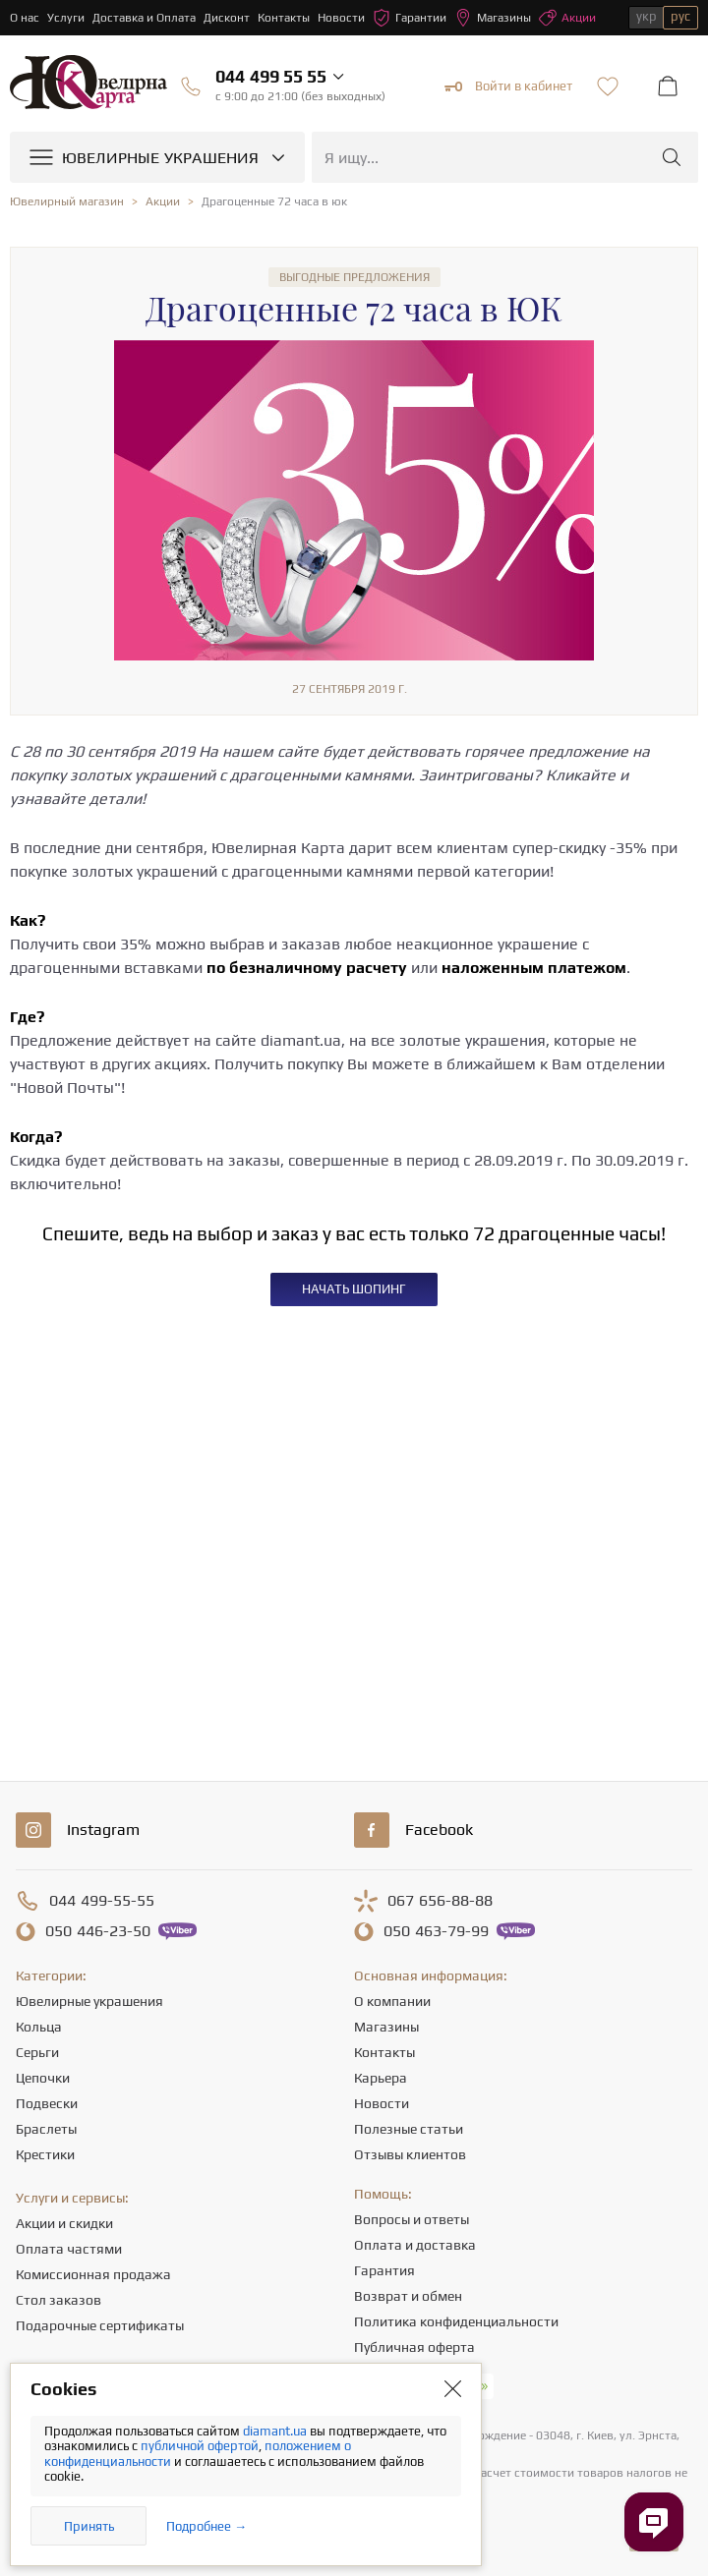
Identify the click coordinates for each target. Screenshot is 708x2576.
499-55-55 (101, 1901)
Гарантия (384, 2270)
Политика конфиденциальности (456, 2321)
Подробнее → (206, 2526)
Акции (567, 18)
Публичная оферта (414, 2347)
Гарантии (409, 18)
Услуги (66, 18)
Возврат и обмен (408, 2296)
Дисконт (227, 18)
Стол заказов (58, 2300)
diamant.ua (276, 2431)
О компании (392, 2001)
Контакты (284, 18)
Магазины (492, 18)
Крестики (45, 2154)
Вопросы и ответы (411, 2219)
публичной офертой (200, 2445)
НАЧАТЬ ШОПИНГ (354, 1289)
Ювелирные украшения (89, 2001)
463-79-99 (436, 1931)
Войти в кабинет (508, 86)
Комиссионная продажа (93, 2274)
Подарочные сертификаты (100, 2325)
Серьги (37, 2052)
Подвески (47, 2103)
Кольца (39, 2026)
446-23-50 (97, 1931)
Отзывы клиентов (410, 2154)
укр (646, 16)
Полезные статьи (408, 2129)
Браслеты (46, 2129)
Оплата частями (69, 2249)
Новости (341, 18)
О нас (24, 18)
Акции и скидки (64, 2223)
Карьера (380, 2078)
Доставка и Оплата (144, 18)
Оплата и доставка (415, 2245)
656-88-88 (440, 1901)
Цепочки (43, 2078)
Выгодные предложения (354, 277)
